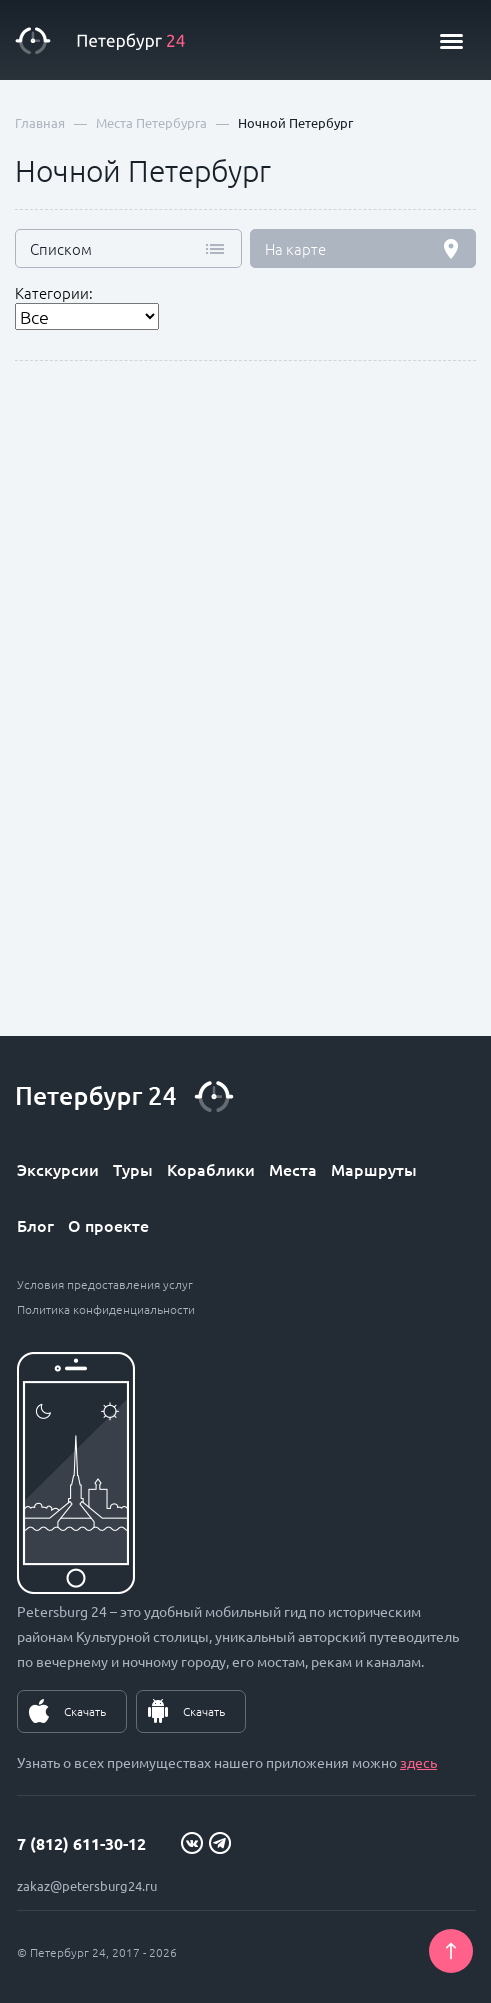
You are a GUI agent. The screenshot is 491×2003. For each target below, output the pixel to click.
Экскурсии (58, 1169)
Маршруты (374, 1169)
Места (293, 1169)
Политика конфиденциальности (106, 1309)
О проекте (108, 1225)
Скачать (85, 1711)
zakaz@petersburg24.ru (87, 1885)
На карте (295, 248)
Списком (61, 248)
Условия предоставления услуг (105, 1284)
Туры (133, 1169)
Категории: (54, 293)
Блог (35, 1225)
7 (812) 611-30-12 (81, 1843)
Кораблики (211, 1169)
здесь (418, 1762)
